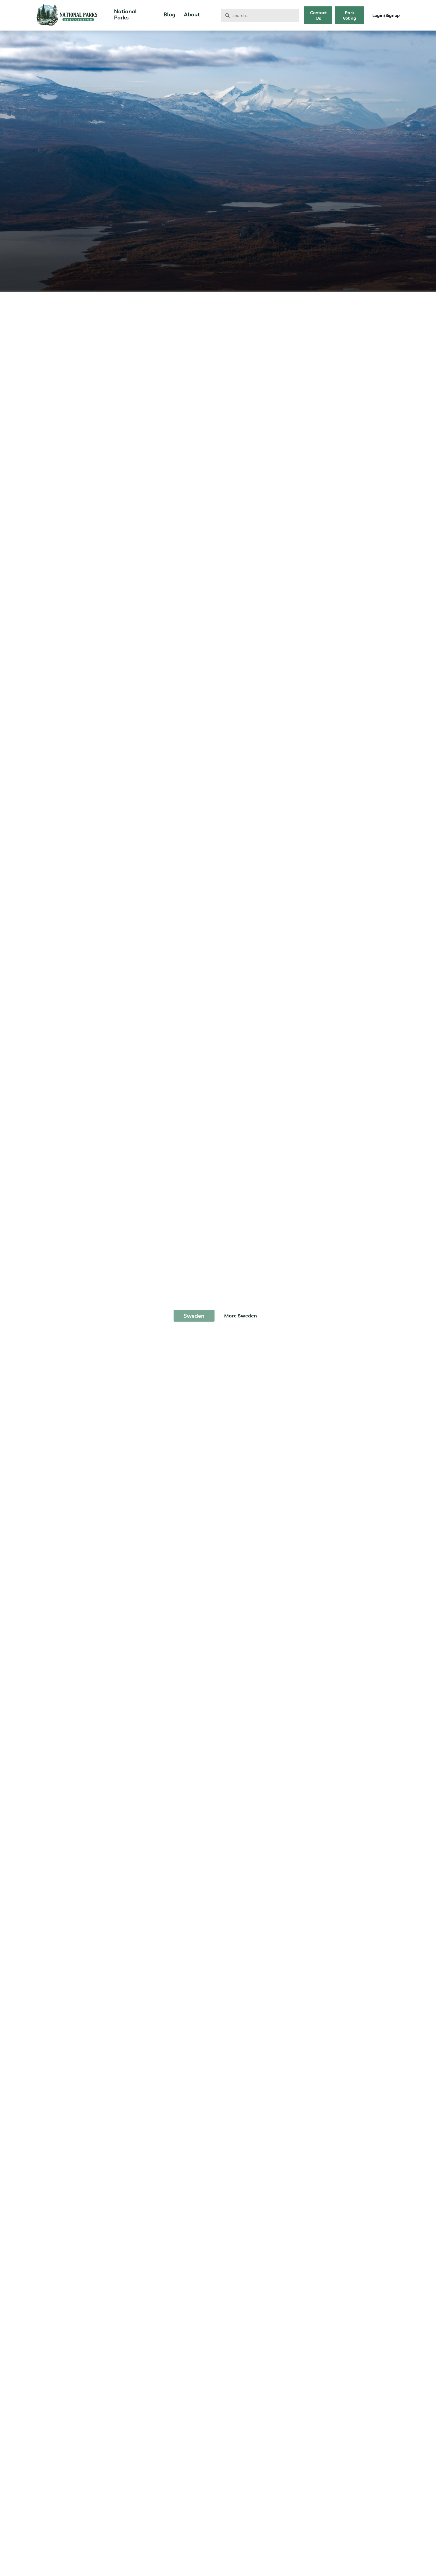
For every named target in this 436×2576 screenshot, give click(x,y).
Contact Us (318, 15)
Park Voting (349, 15)
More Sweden (240, 1315)
